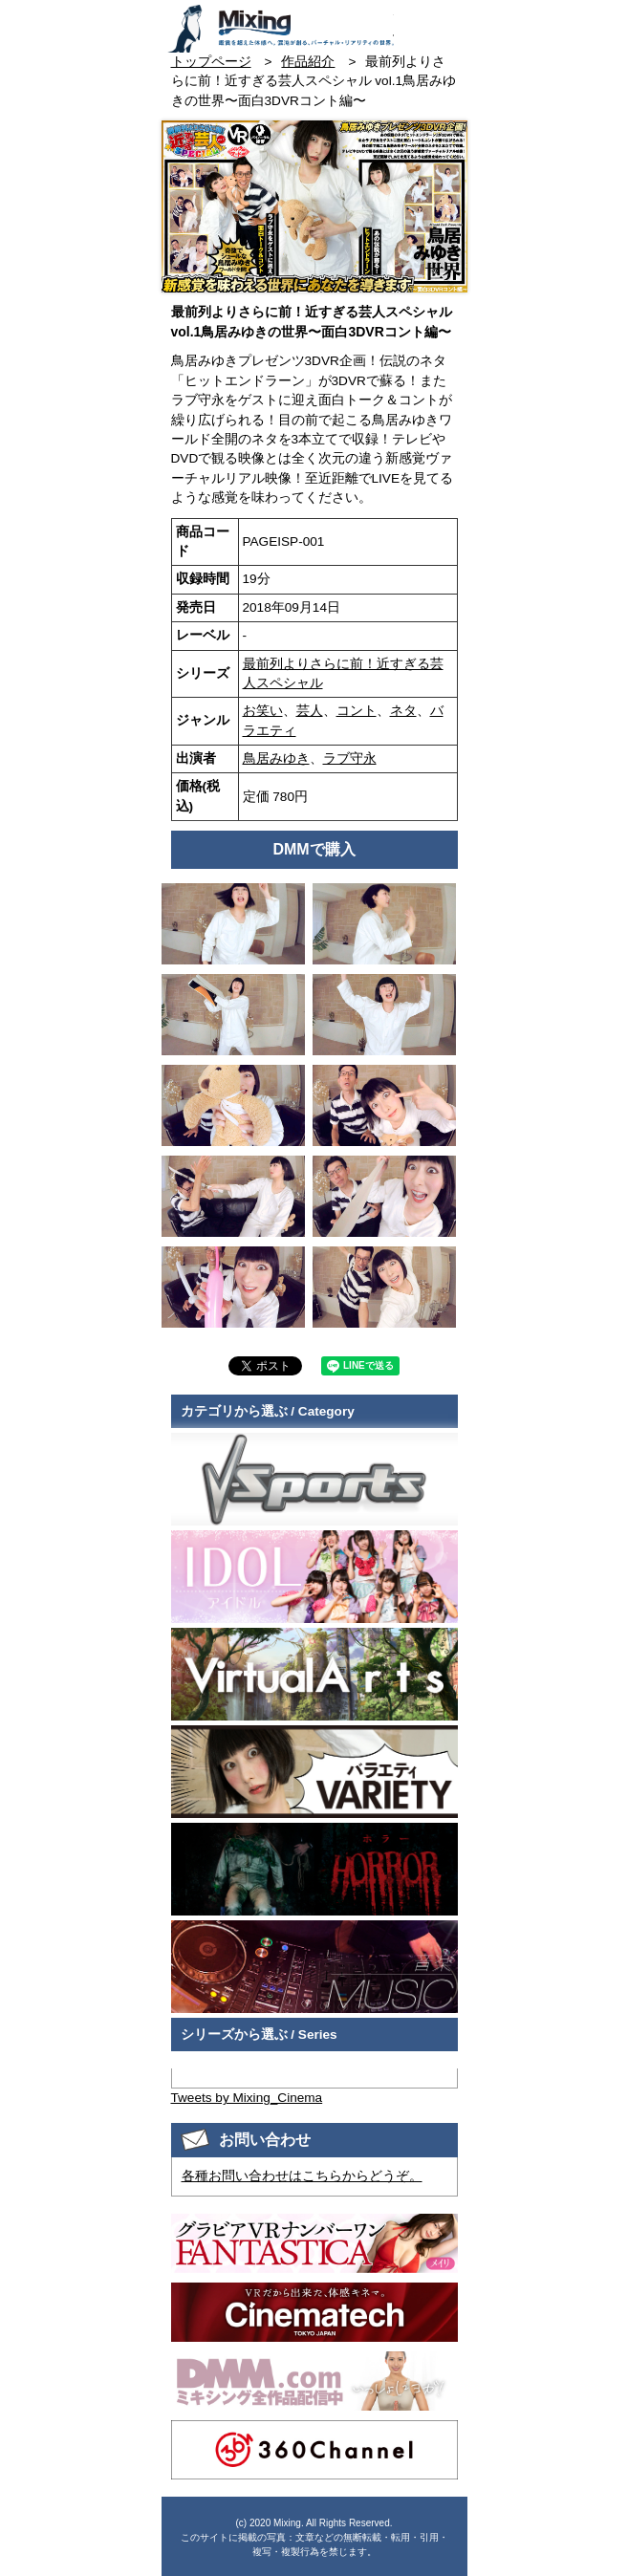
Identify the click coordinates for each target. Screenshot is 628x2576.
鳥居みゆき (276, 758)
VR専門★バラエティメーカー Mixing (280, 29)
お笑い (263, 711)
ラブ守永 (350, 758)
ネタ (403, 711)
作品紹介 (308, 61)
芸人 (309, 711)
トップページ (211, 61)
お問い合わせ (411, 22)
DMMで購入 (313, 849)
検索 (445, 22)
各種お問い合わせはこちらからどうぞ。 (302, 2176)
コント (356, 711)
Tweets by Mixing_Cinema (247, 2097)
